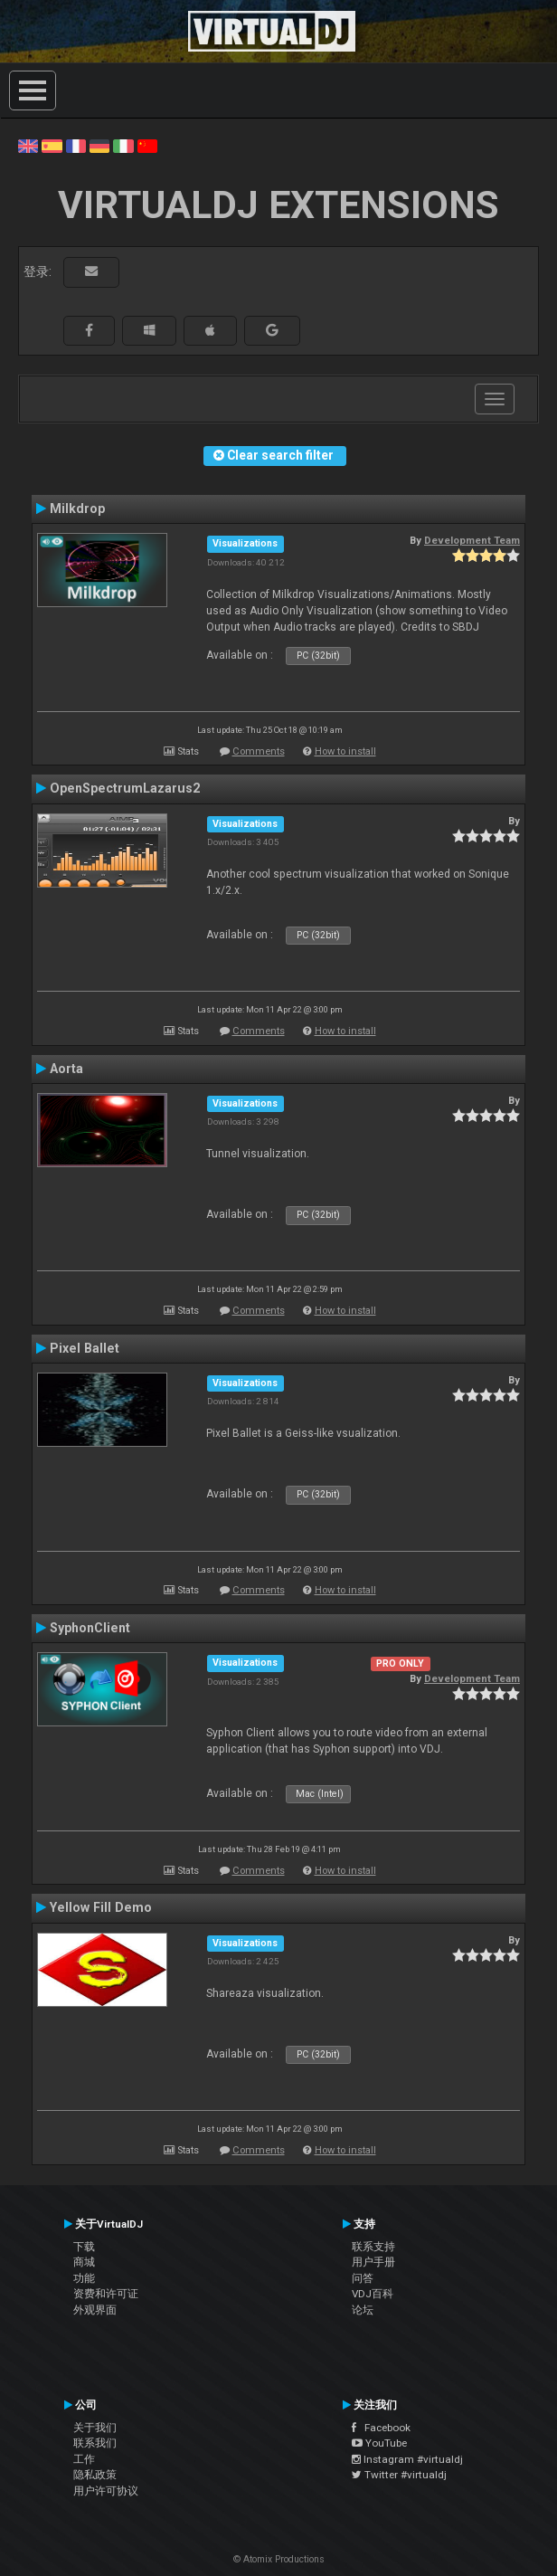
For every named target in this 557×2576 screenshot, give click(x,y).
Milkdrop (77, 508)
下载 (84, 2246)
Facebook (381, 2427)
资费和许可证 (105, 2293)
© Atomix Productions (279, 2559)
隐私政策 (95, 2474)
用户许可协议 (105, 2491)
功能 (84, 2278)
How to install (345, 751)
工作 (84, 2459)
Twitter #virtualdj (399, 2474)
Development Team (472, 540)
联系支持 (373, 2246)
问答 (362, 2278)
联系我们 (95, 2443)
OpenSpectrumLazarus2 (125, 788)
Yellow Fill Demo (101, 1907)
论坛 (362, 2310)
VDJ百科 (372, 2293)
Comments (258, 751)
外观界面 (95, 2310)
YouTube (379, 2443)
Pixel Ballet (84, 1348)
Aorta (66, 1068)
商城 (84, 2262)
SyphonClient (90, 1628)
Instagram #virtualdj (407, 2459)
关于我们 (95, 2427)
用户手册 (373, 2262)
